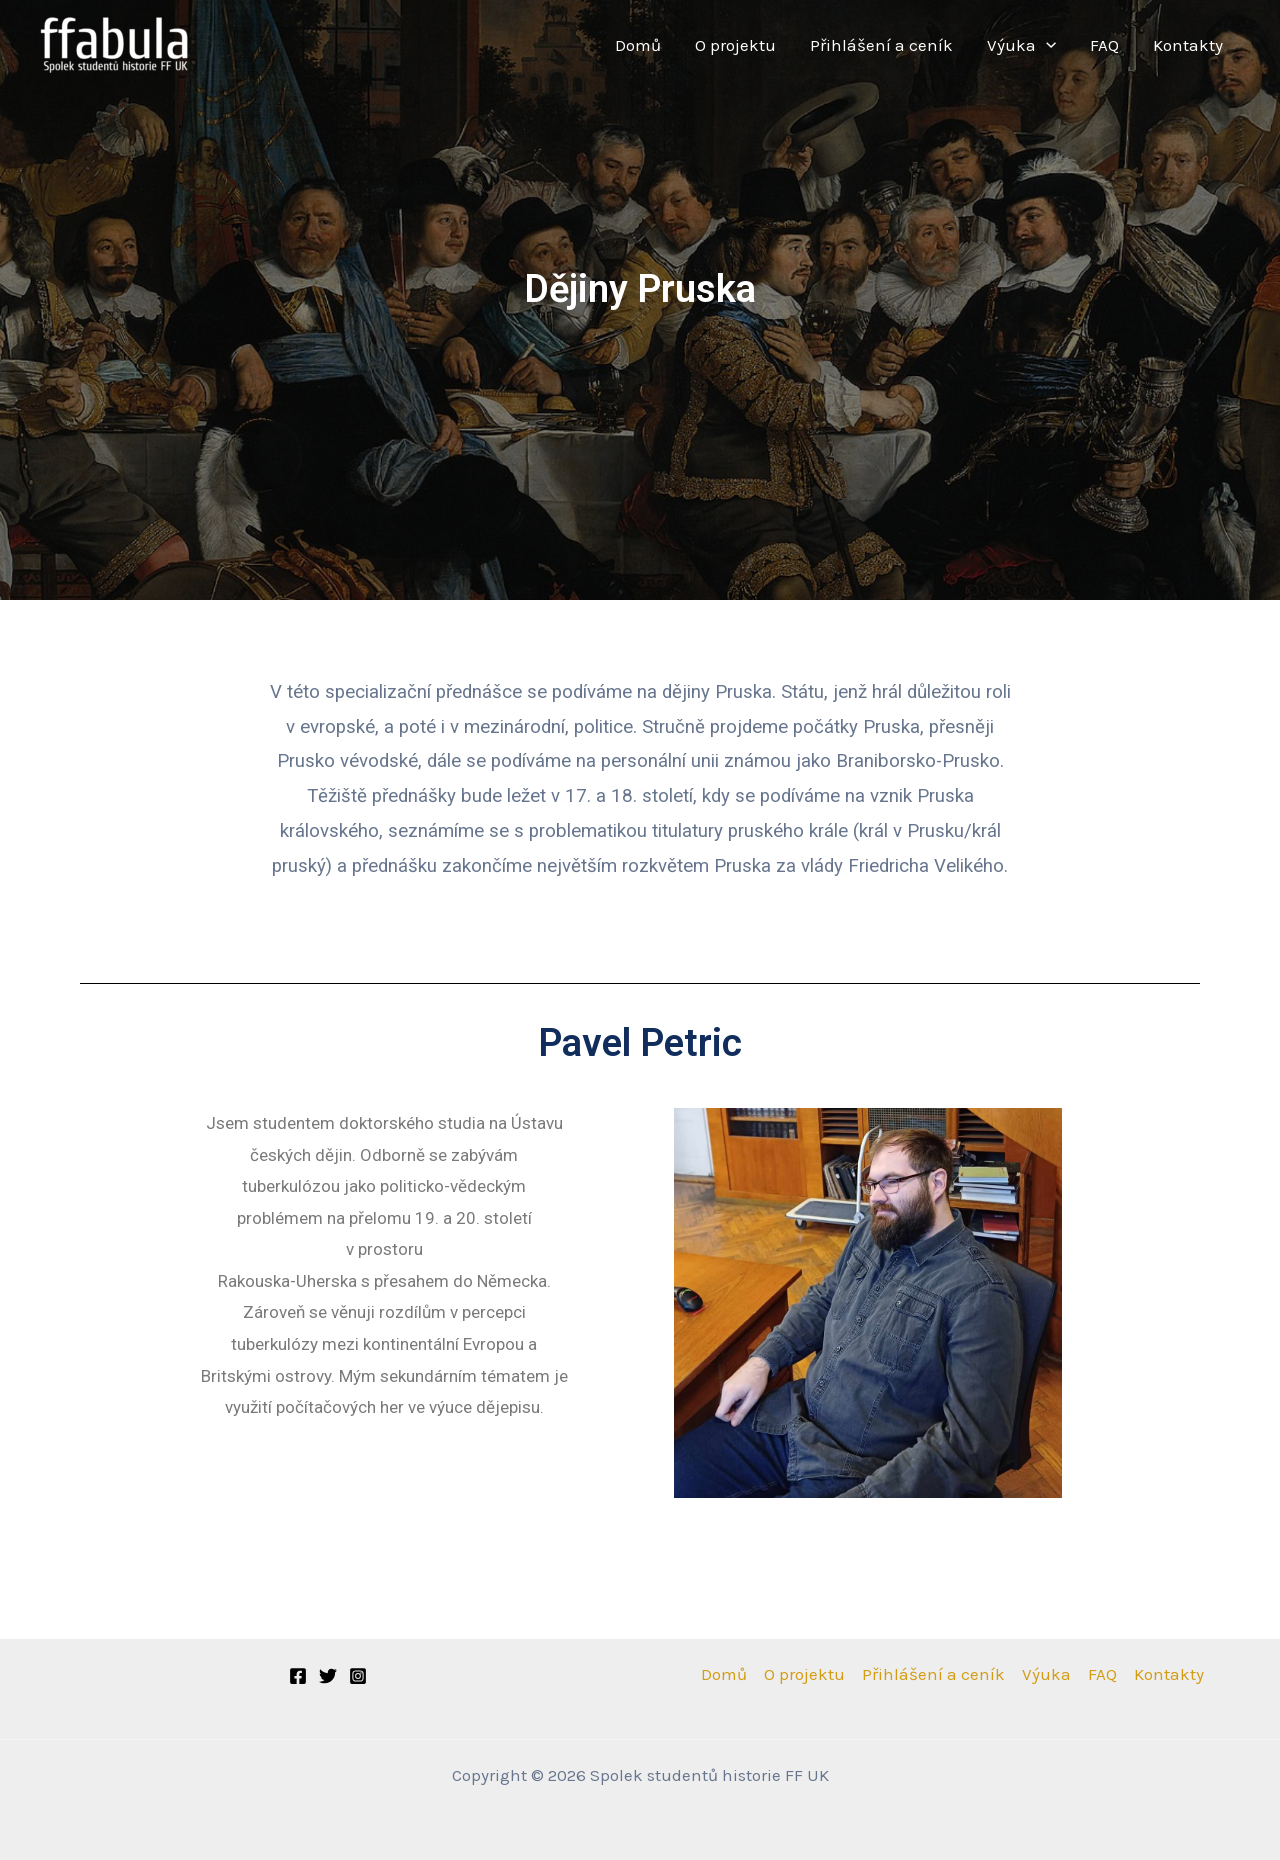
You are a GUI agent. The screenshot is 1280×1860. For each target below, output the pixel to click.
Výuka (1021, 45)
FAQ (1104, 45)
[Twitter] (328, 1676)
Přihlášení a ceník (881, 45)
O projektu (735, 45)
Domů (638, 45)
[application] (1046, 45)
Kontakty (1188, 45)
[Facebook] (298, 1676)
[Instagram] (358, 1676)
